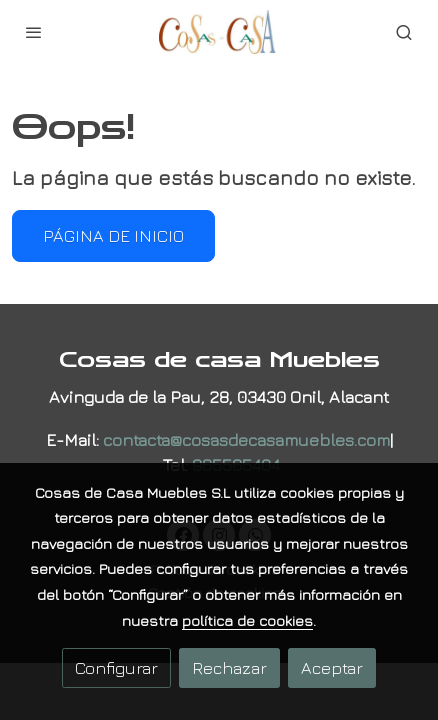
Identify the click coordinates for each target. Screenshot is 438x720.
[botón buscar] (404, 32)
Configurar (116, 667)
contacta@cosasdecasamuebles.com (246, 439)
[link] (219, 32)
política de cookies (247, 620)
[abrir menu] (34, 32)
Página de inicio (113, 235)
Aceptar (332, 667)
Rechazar (229, 667)
